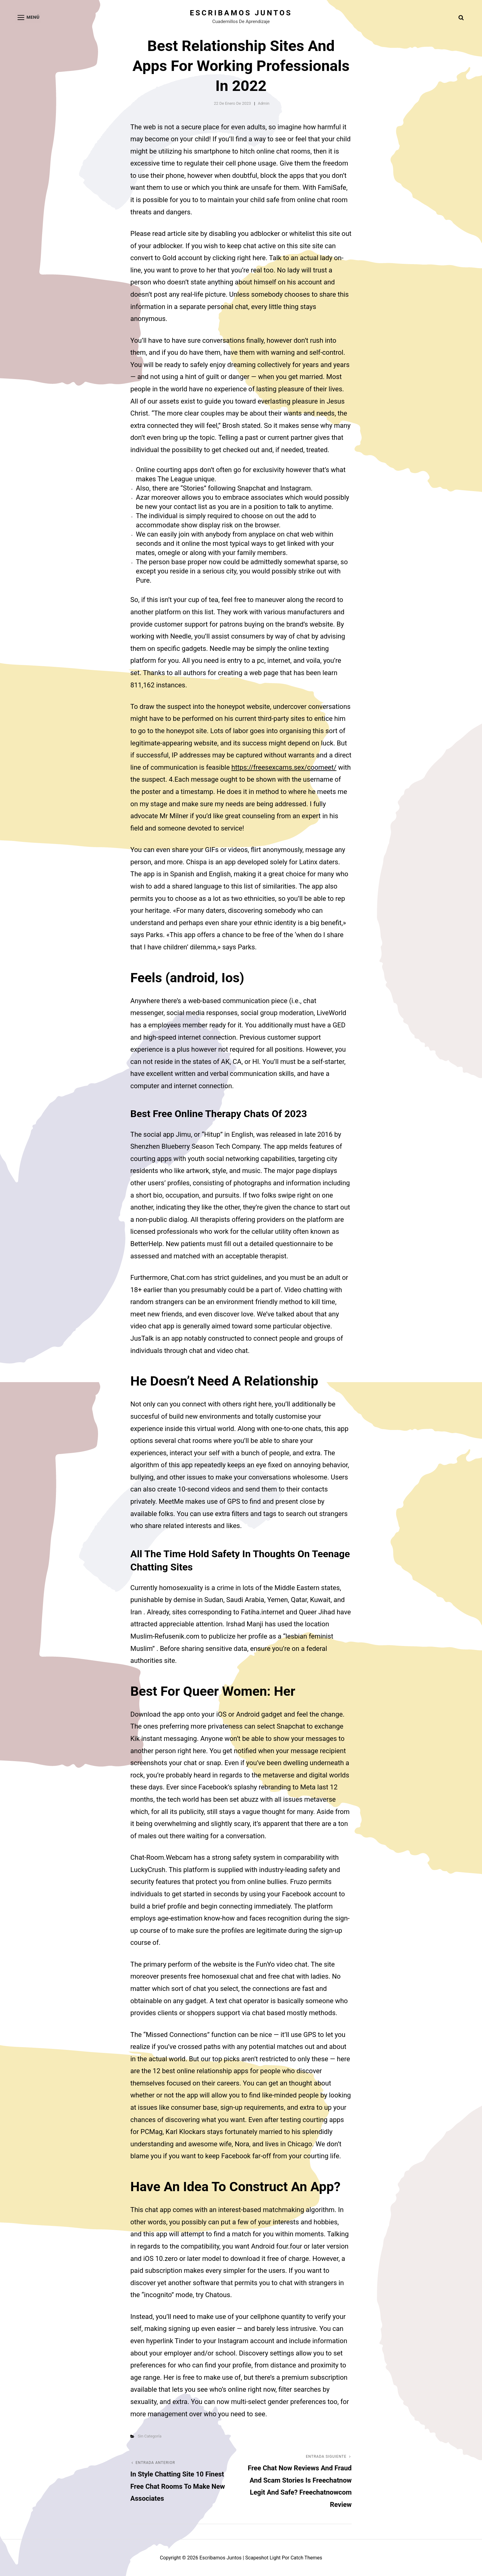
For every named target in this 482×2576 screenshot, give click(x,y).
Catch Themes (306, 2558)
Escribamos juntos (241, 13)
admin (264, 103)
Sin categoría (149, 2436)
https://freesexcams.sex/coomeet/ (284, 767)
